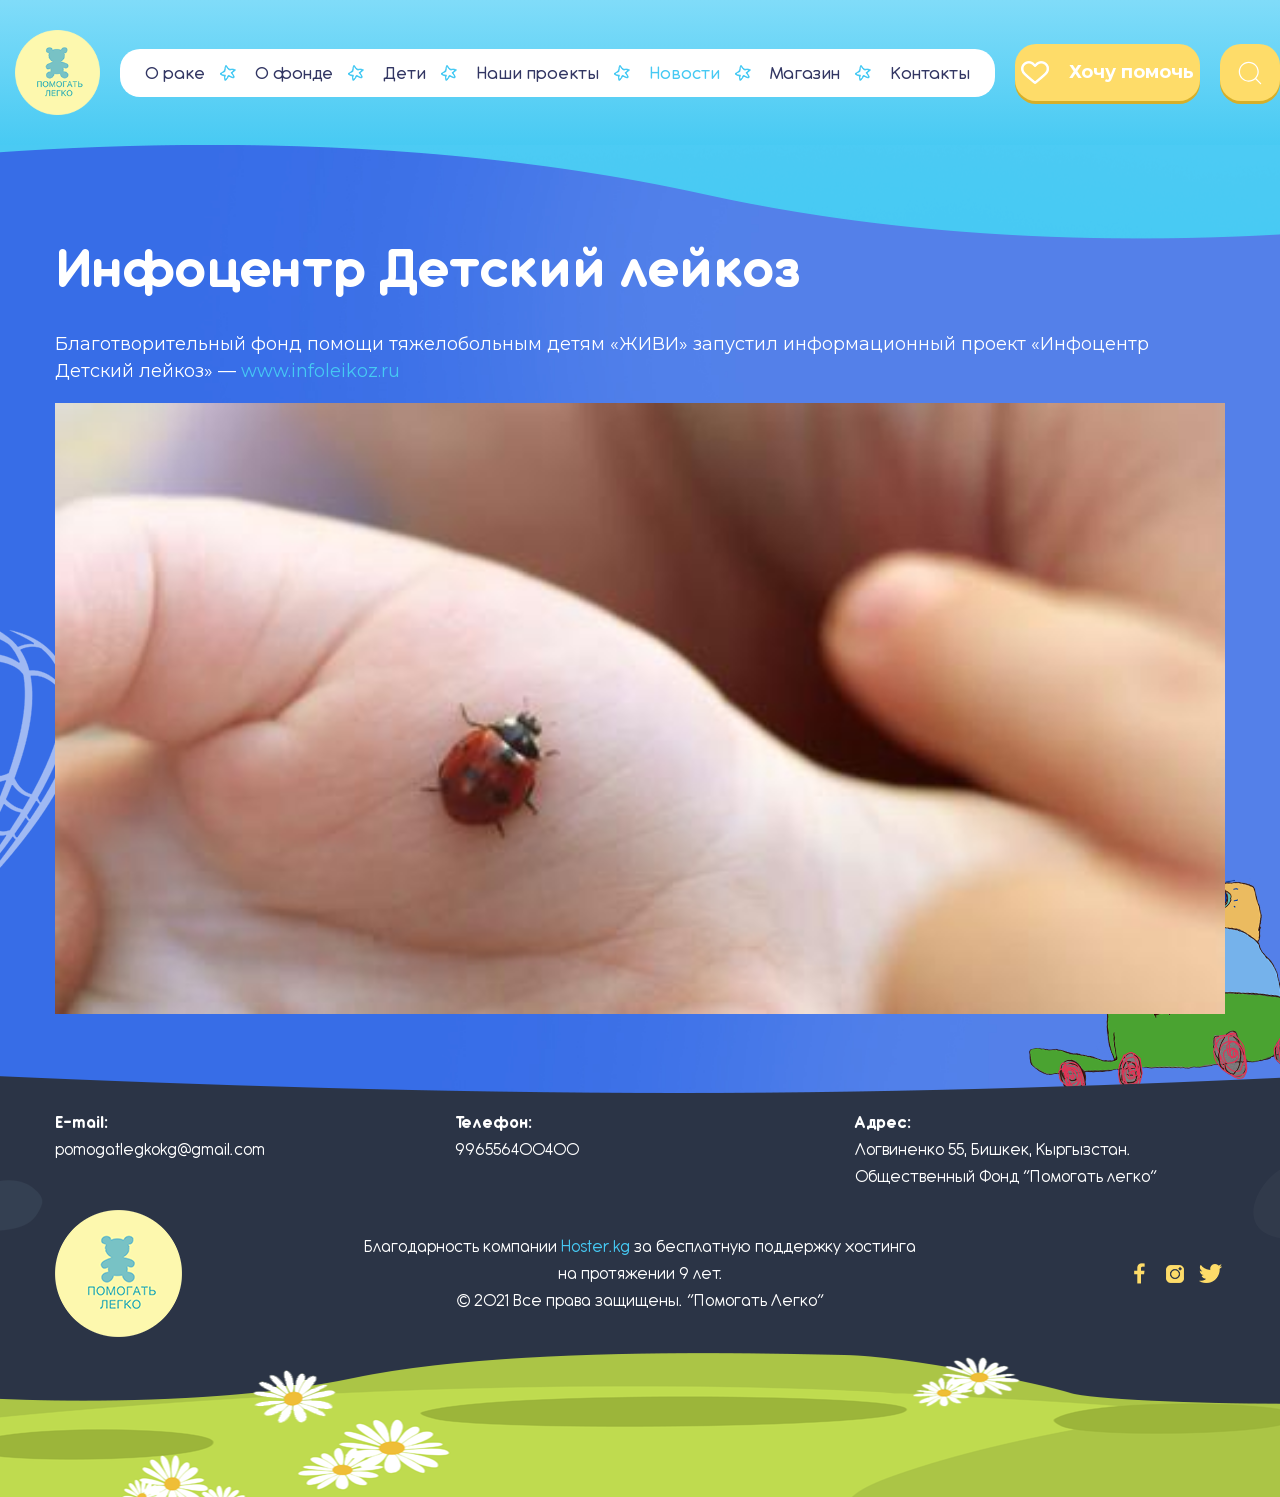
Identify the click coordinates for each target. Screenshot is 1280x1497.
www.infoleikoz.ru (320, 371)
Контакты (930, 73)
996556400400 (517, 1149)
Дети (404, 73)
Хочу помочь (1107, 72)
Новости (684, 73)
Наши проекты (537, 73)
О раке (175, 73)
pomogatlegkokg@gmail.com (160, 1149)
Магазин (805, 73)
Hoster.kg (595, 1246)
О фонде (294, 73)
